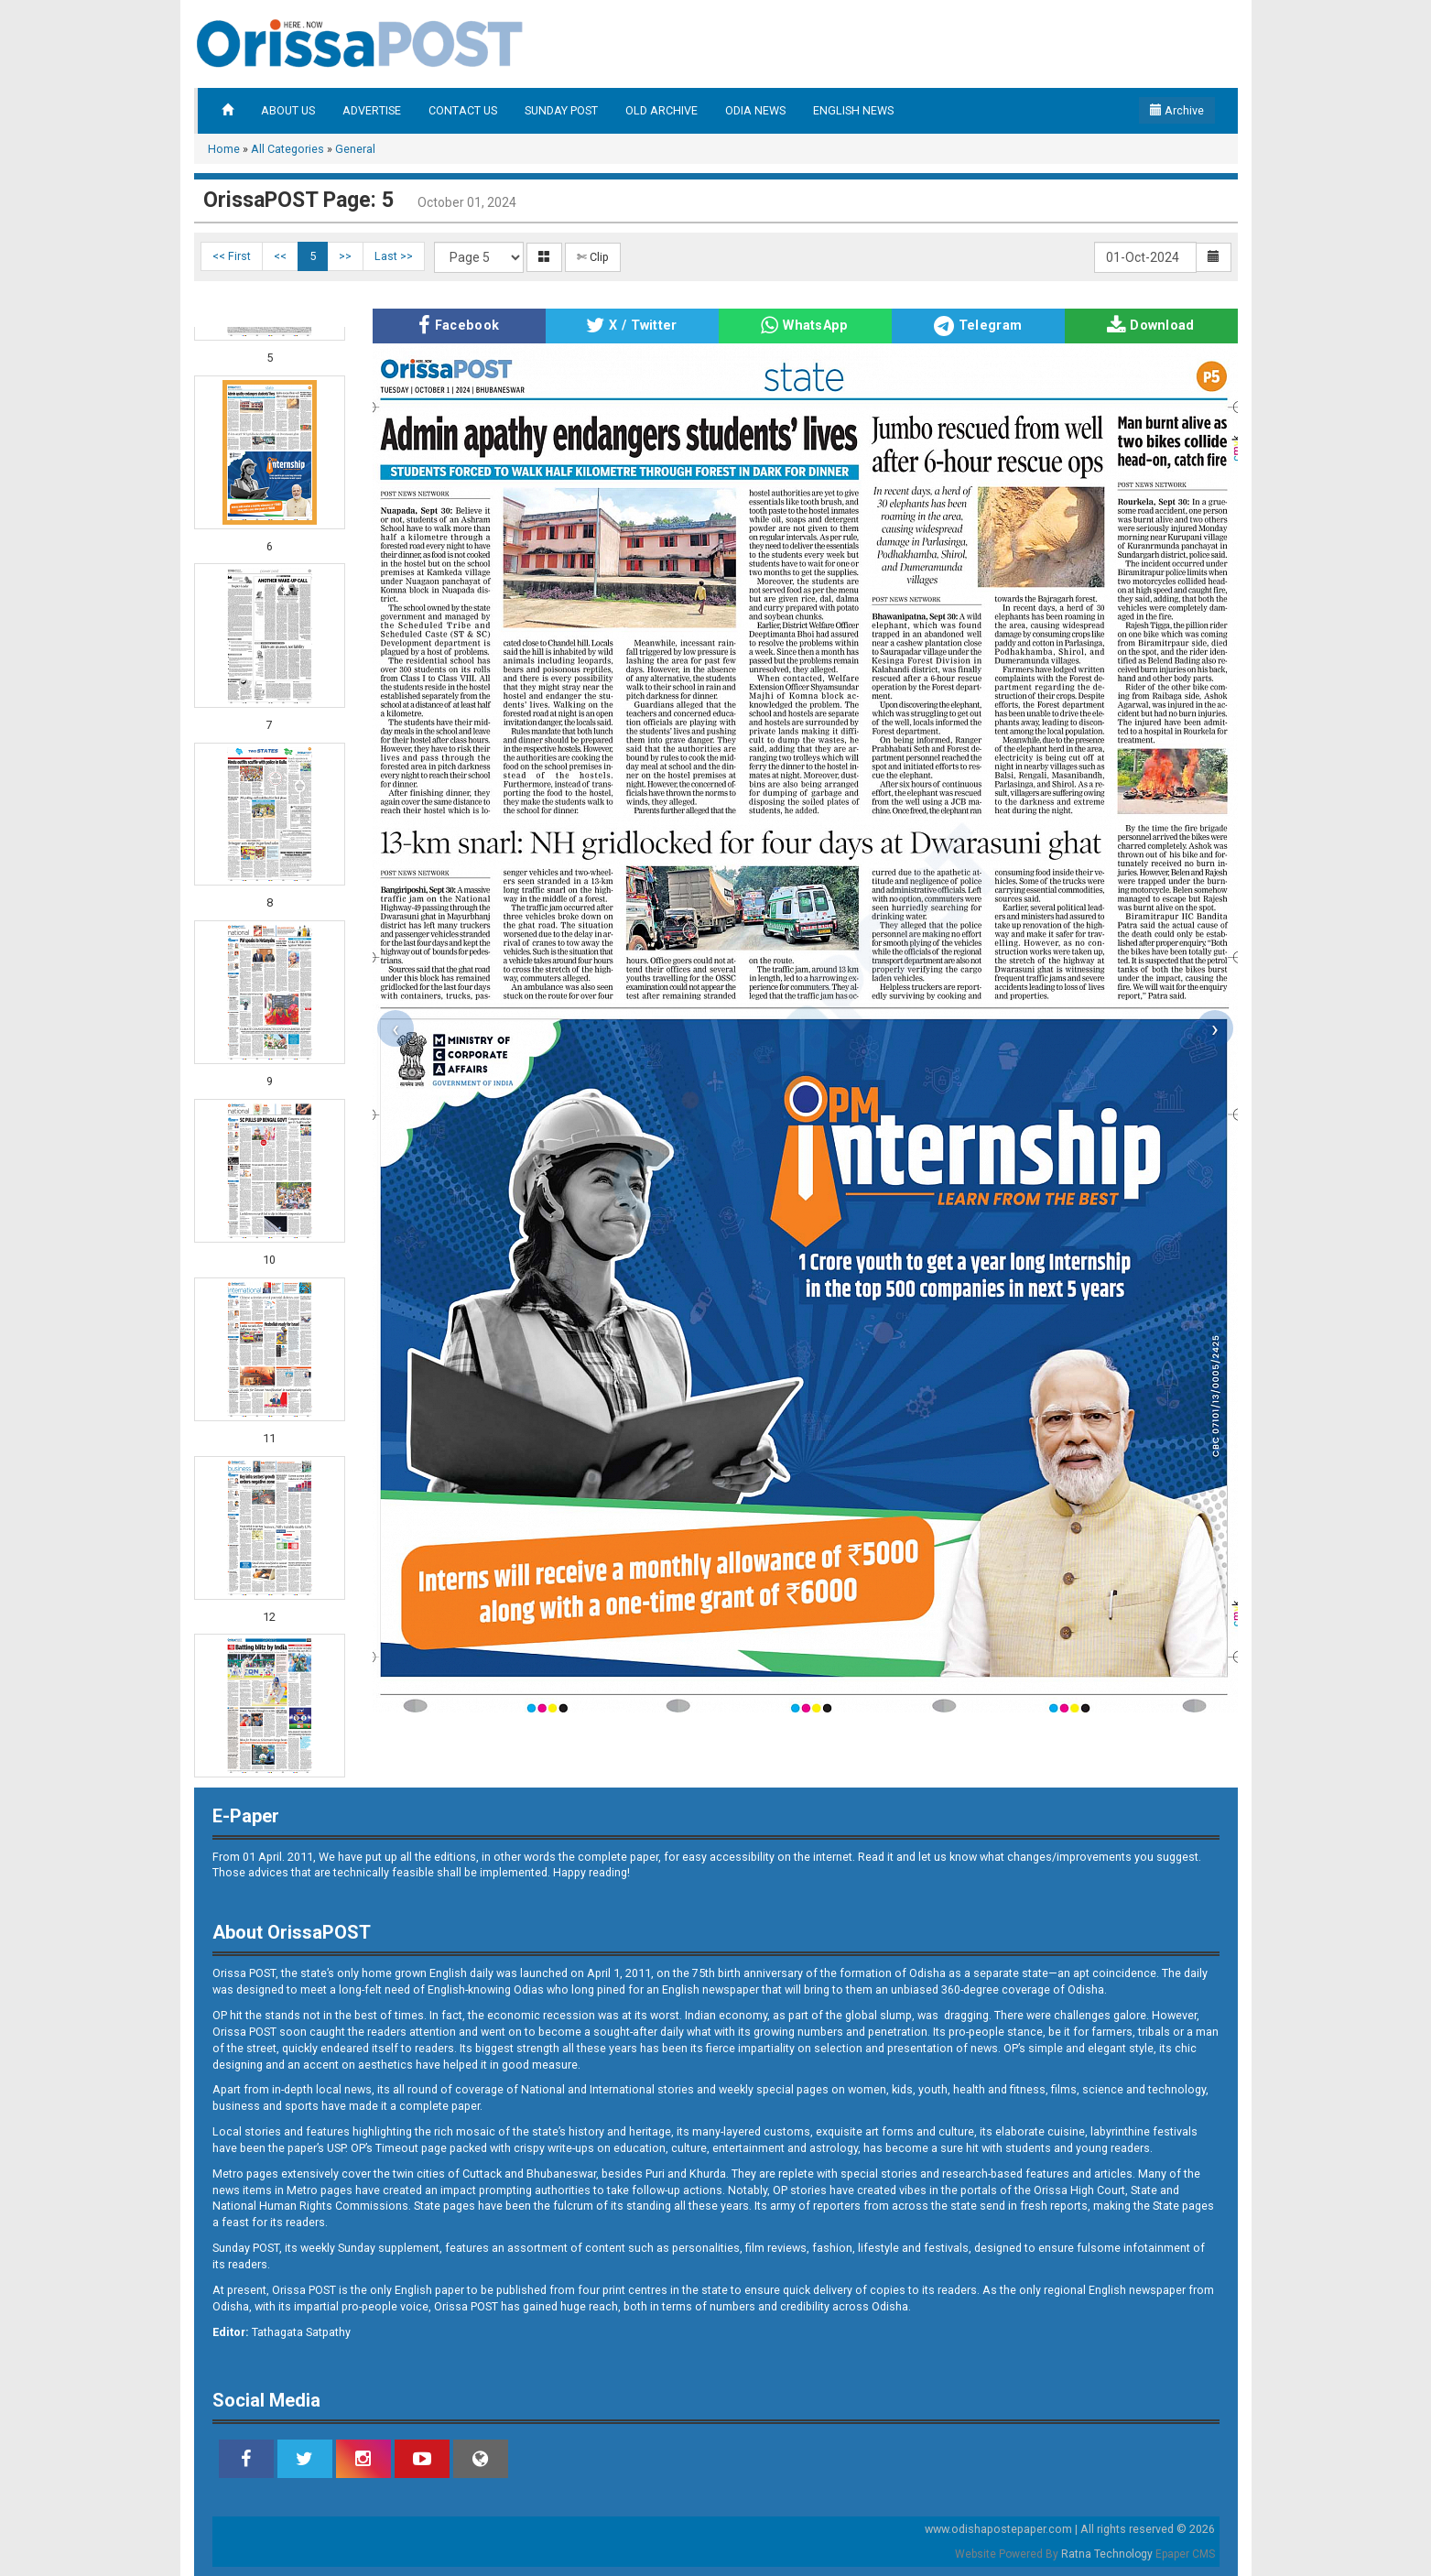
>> (345, 256)
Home (224, 149)
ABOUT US (288, 110)
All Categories (287, 149)
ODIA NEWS (755, 110)
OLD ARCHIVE (661, 110)
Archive (1177, 110)
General (355, 149)
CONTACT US (462, 110)
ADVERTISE (371, 110)
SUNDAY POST (561, 110)
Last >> (393, 256)
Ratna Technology (1107, 2554)
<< (280, 256)
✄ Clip (593, 257)
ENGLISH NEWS (853, 110)
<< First (231, 256)
